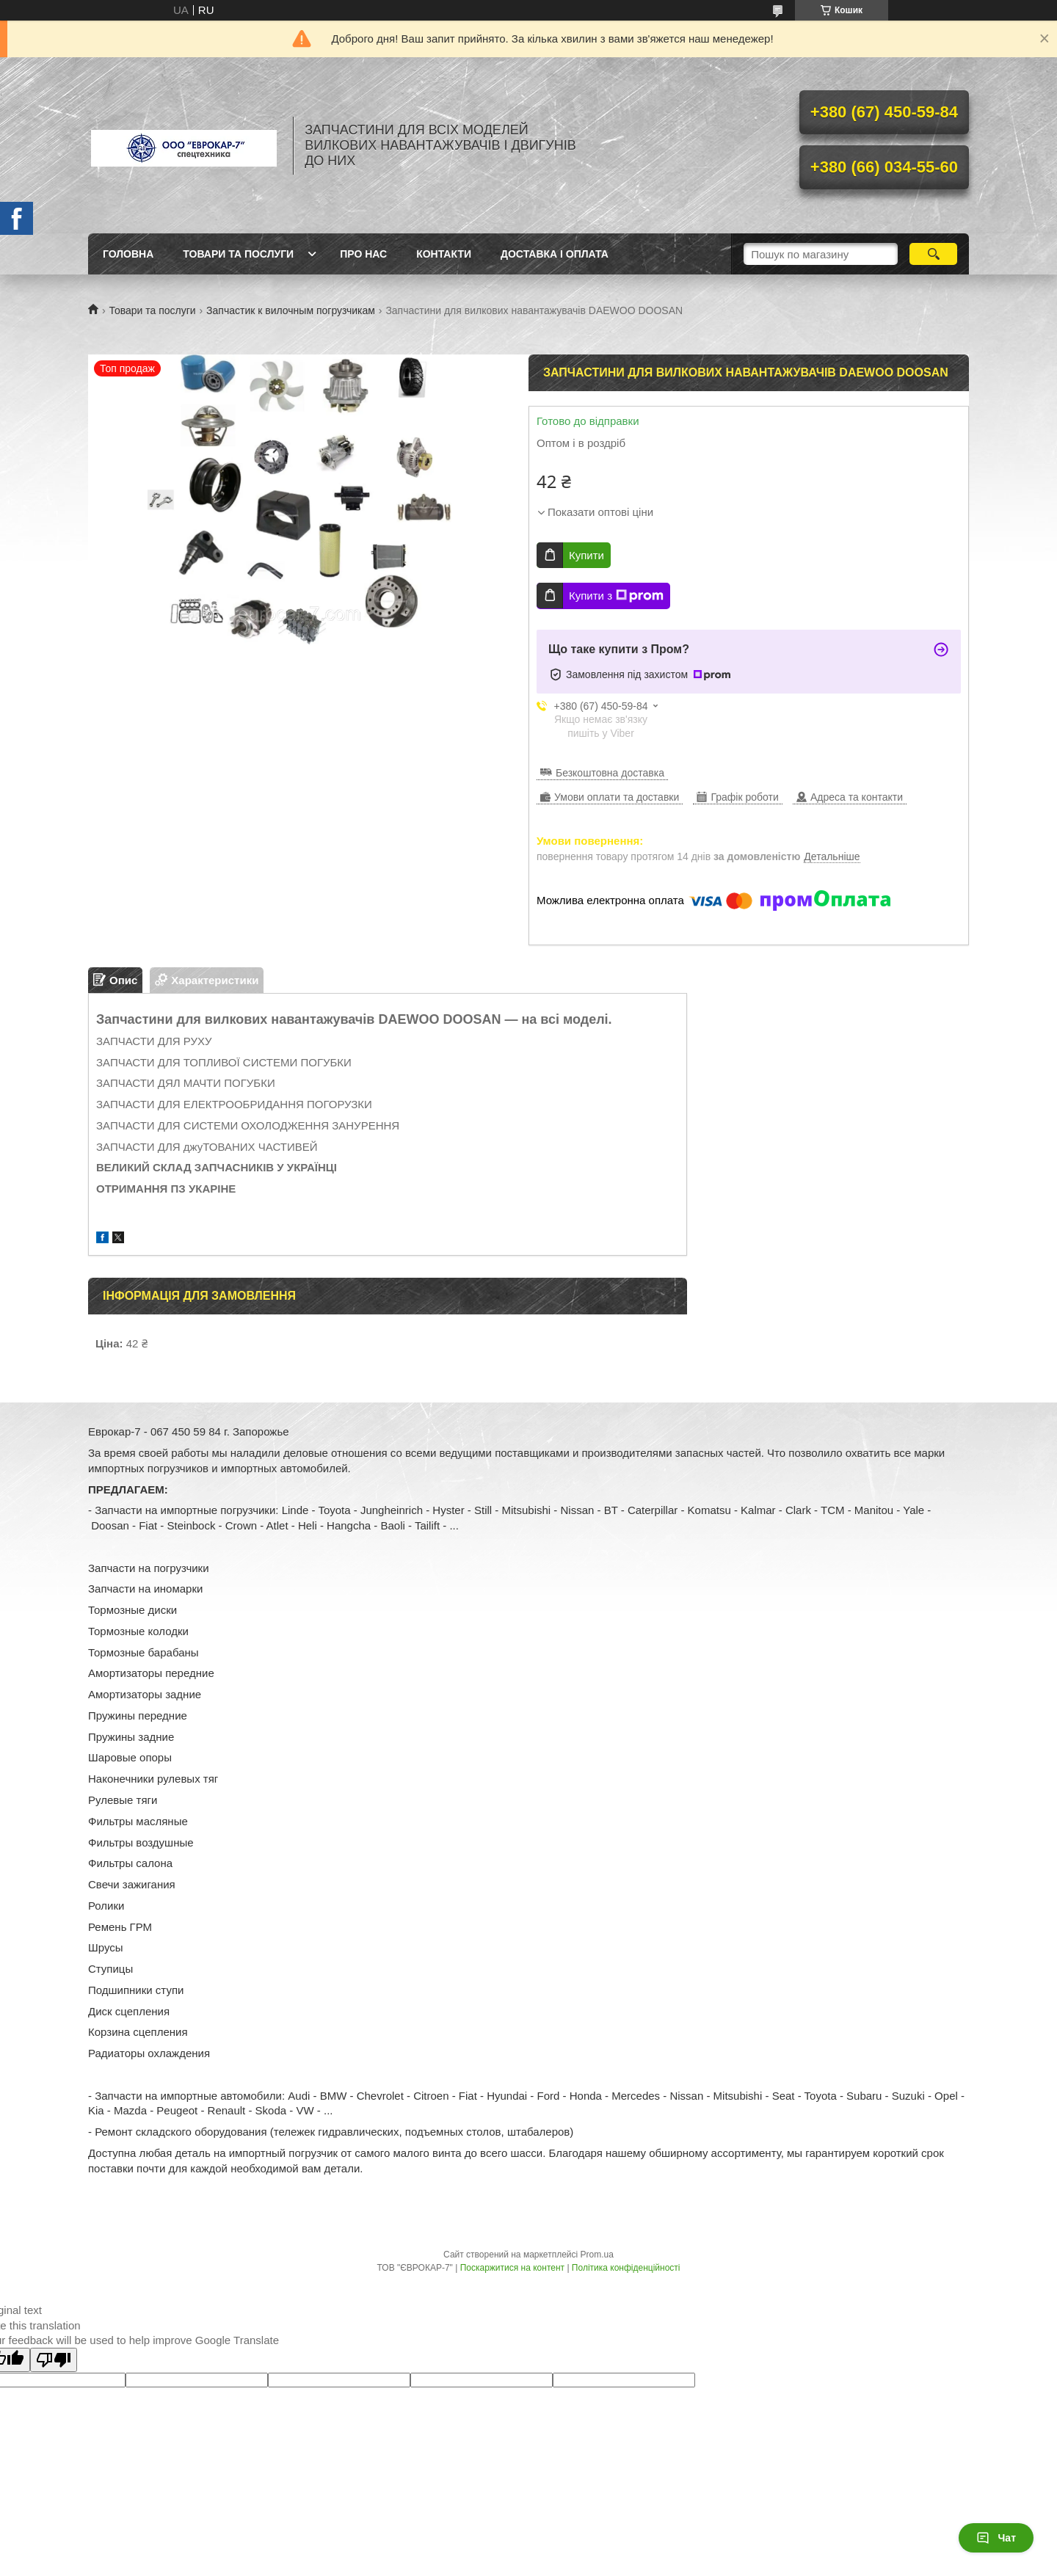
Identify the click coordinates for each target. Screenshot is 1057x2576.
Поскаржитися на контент (512, 2268)
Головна (128, 254)
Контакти (443, 254)
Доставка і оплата (555, 254)
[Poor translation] (53, 2360)
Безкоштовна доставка (610, 773)
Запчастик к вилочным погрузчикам (290, 310)
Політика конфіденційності (626, 2268)
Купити (586, 555)
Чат (996, 2537)
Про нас (363, 254)
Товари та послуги (238, 254)
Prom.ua (597, 2254)
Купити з (616, 596)
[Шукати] (933, 254)
